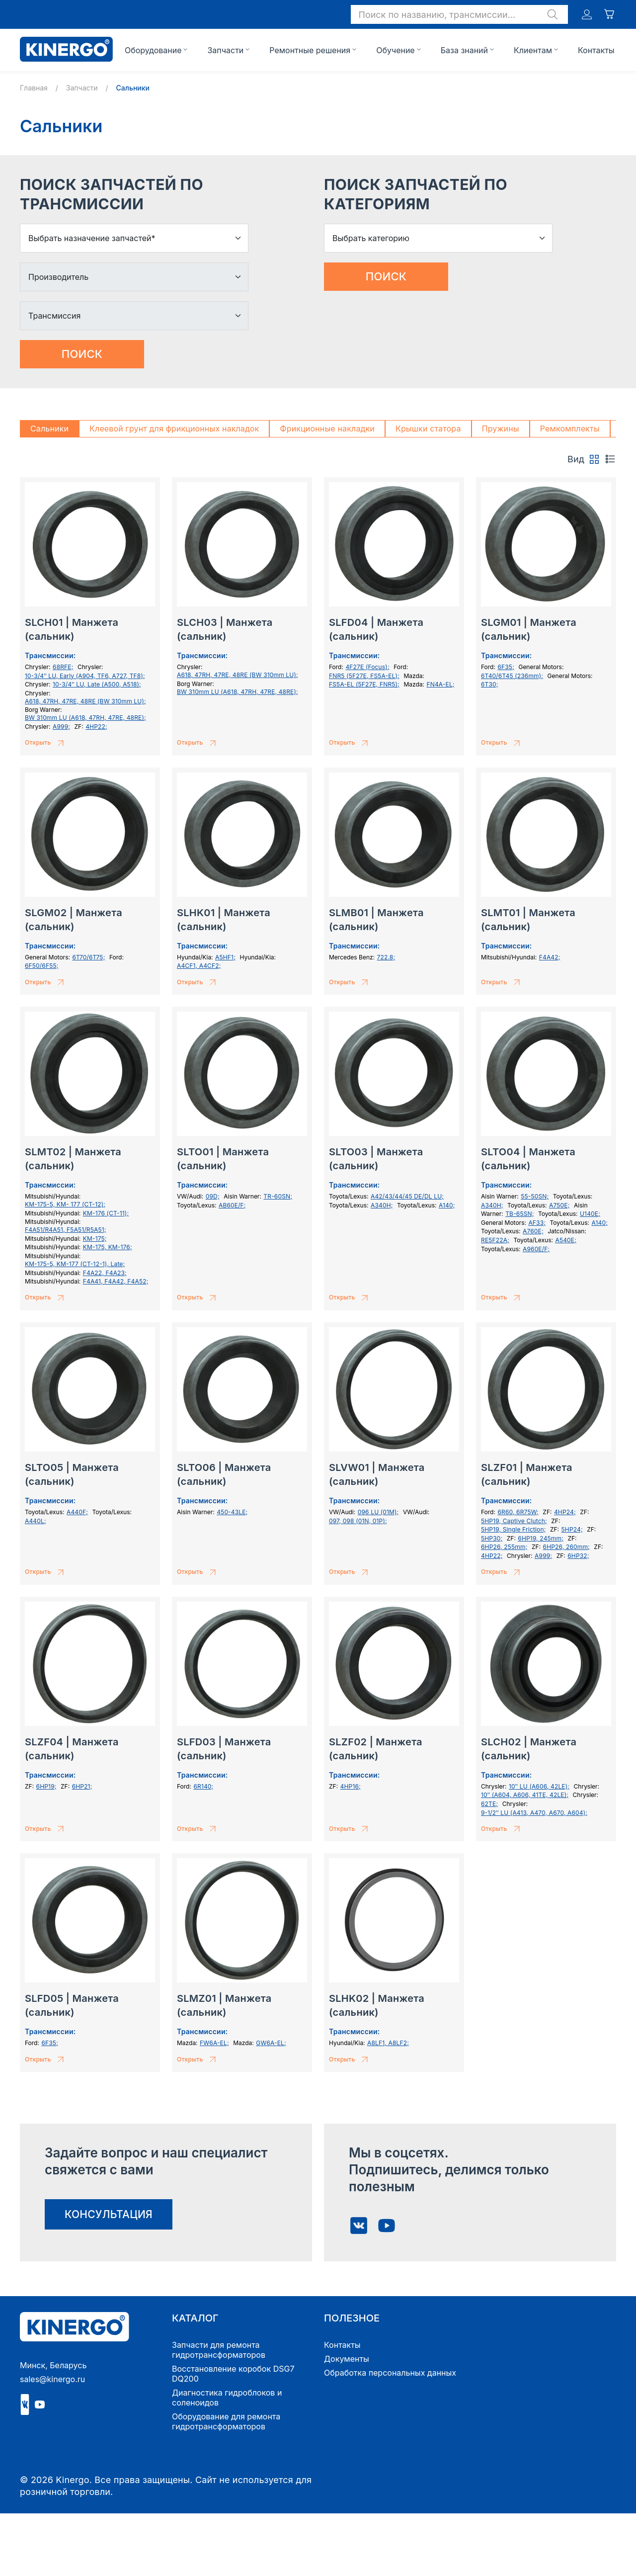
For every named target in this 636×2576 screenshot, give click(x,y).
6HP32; (578, 1555)
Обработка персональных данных (390, 2373)
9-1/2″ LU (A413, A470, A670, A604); (534, 1812)
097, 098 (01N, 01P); (358, 1521)
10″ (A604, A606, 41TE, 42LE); (524, 1795)
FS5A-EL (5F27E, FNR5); (364, 684)
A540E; (565, 1240)
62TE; (489, 1803)
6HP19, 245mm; (540, 1538)
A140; (447, 1205)
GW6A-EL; (271, 2043)
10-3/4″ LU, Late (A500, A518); (97, 684)
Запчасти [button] (225, 50)
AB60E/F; (232, 1205)
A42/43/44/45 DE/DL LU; (407, 1196)
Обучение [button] (395, 50)
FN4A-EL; (440, 684)
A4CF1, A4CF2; (199, 965)
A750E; (559, 1205)
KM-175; (95, 1238)
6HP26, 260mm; (566, 1546)
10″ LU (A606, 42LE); (539, 1786)
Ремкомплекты (570, 428)
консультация (109, 2214)
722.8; (386, 957)
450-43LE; (232, 1512)
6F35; (505, 667)
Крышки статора (428, 428)
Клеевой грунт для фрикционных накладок (174, 428)
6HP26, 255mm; (504, 1546)
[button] (459, 14)
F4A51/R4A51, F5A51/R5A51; (65, 1229)
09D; (213, 1196)
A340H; (382, 1205)
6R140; (203, 1786)
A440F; (77, 1512)
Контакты (596, 50)
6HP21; (82, 1786)
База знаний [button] (464, 50)
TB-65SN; (519, 1213)
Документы (346, 2359)
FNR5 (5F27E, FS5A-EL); (364, 676)
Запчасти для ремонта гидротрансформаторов (218, 2350)
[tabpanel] (318, 1280)
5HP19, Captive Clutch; (514, 1521)
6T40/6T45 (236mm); (512, 676)
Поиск (82, 353)
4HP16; (350, 1786)
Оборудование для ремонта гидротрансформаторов (226, 2421)
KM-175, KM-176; (107, 1247)
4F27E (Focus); (367, 667)
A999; (61, 726)
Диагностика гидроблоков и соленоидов (227, 2397)
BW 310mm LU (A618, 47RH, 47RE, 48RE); (85, 717)
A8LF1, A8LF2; (388, 2043)
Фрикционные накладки (327, 428)
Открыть (46, 743)
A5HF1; (225, 957)
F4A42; (549, 957)
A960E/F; (536, 1249)
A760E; (533, 1231)
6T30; (489, 684)
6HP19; (46, 1786)
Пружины (500, 428)
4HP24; (565, 1512)
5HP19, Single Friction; (513, 1529)
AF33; (537, 1222)
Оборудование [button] (153, 50)
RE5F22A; (495, 1240)
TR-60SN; (277, 1196)
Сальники (49, 428)
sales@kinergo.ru (52, 2379)
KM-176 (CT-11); (106, 1213)
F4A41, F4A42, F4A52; (116, 1281)
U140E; (590, 1213)
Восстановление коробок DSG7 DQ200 (233, 2374)
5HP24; (572, 1529)
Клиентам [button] (533, 50)
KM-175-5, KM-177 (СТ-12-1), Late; (75, 1264)
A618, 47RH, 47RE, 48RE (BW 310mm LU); (85, 701)
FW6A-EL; (214, 2043)
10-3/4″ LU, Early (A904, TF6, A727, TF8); (85, 676)
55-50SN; (535, 1196)
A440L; (35, 1521)
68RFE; (63, 667)
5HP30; (491, 1538)
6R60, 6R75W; (517, 1512)
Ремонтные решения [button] (309, 50)
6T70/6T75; (88, 957)
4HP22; (96, 726)
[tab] (594, 459)
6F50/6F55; (42, 965)
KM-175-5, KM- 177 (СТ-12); (65, 1204)
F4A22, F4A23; (105, 1273)
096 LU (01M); (378, 1512)
